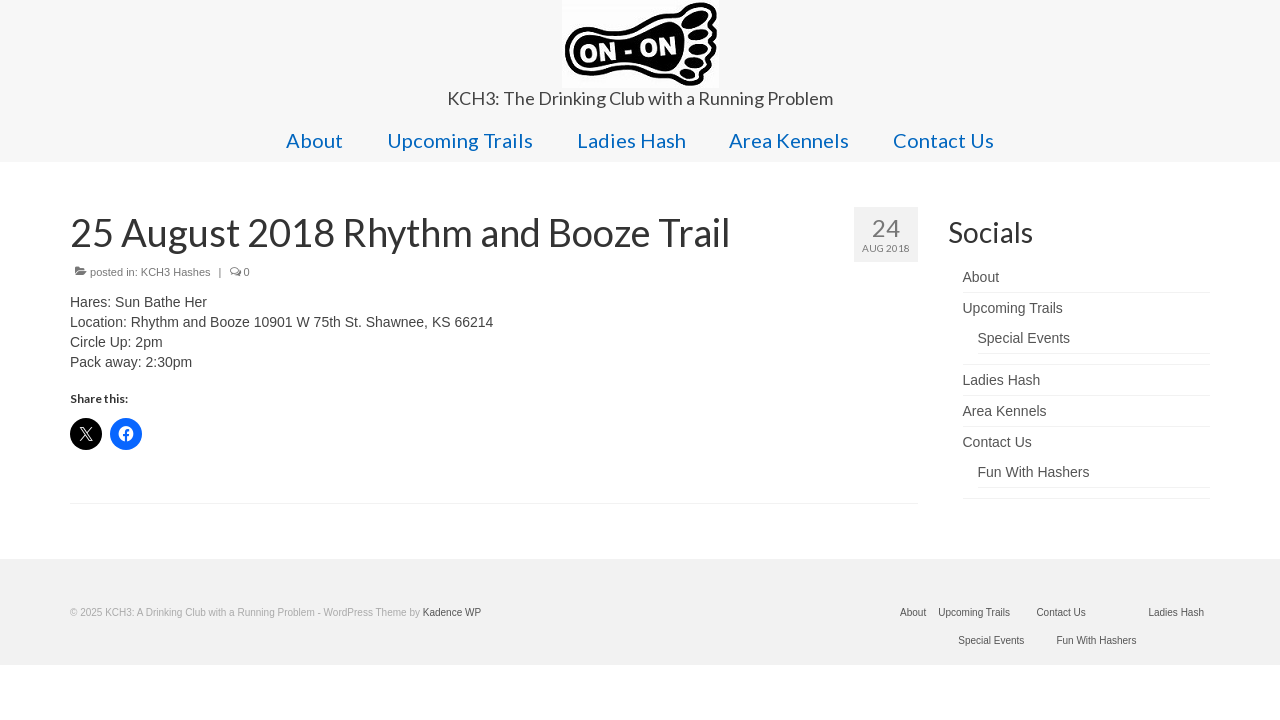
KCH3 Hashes (176, 272)
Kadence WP (452, 612)
